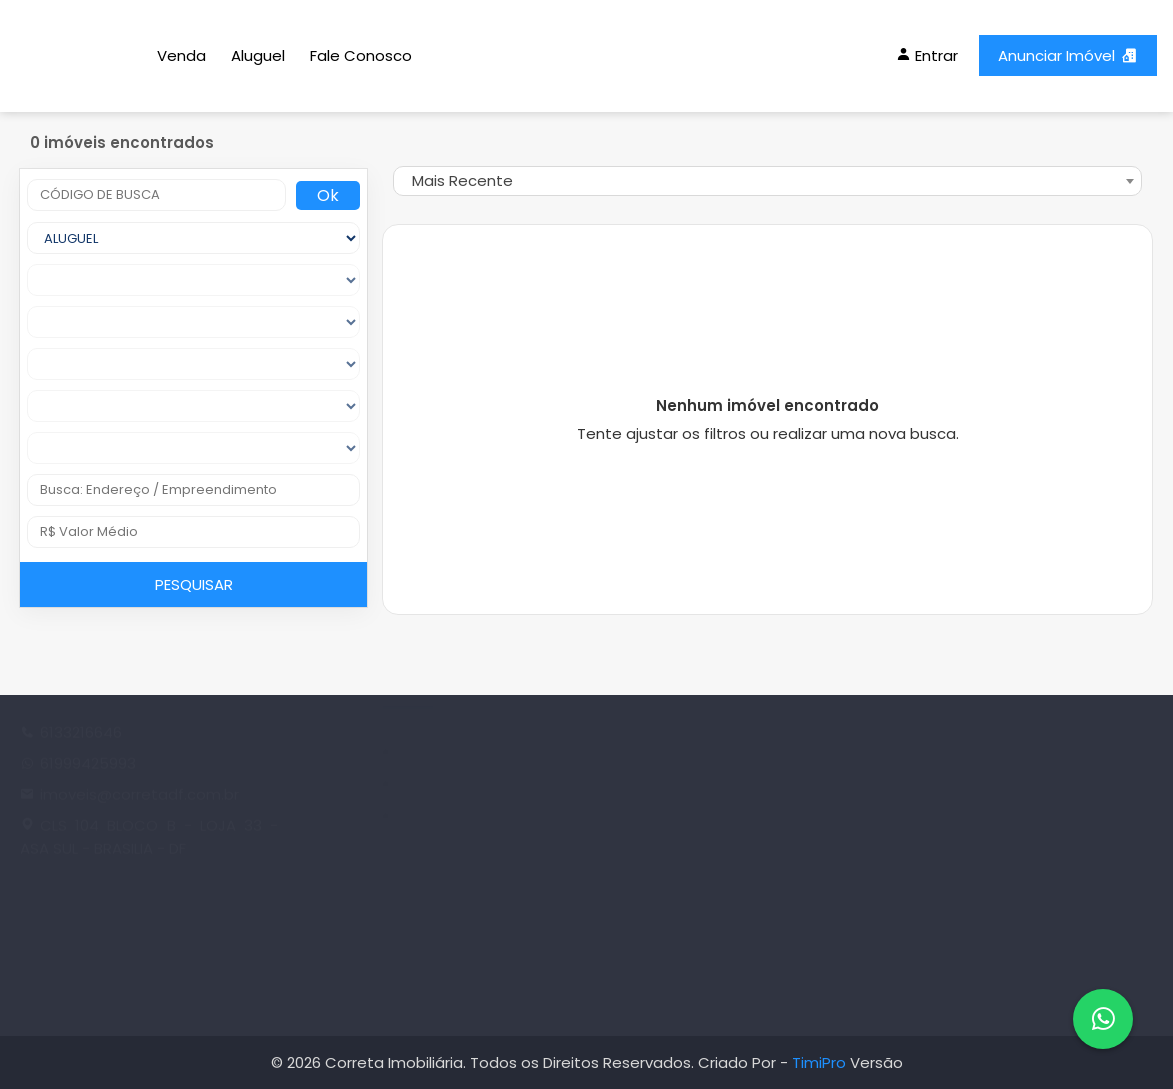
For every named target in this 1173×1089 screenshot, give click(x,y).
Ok (328, 195)
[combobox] (767, 181)
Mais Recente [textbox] (462, 180)
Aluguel (258, 55)
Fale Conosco (361, 55)
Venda (181, 55)
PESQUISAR (194, 584)
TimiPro (821, 1062)
